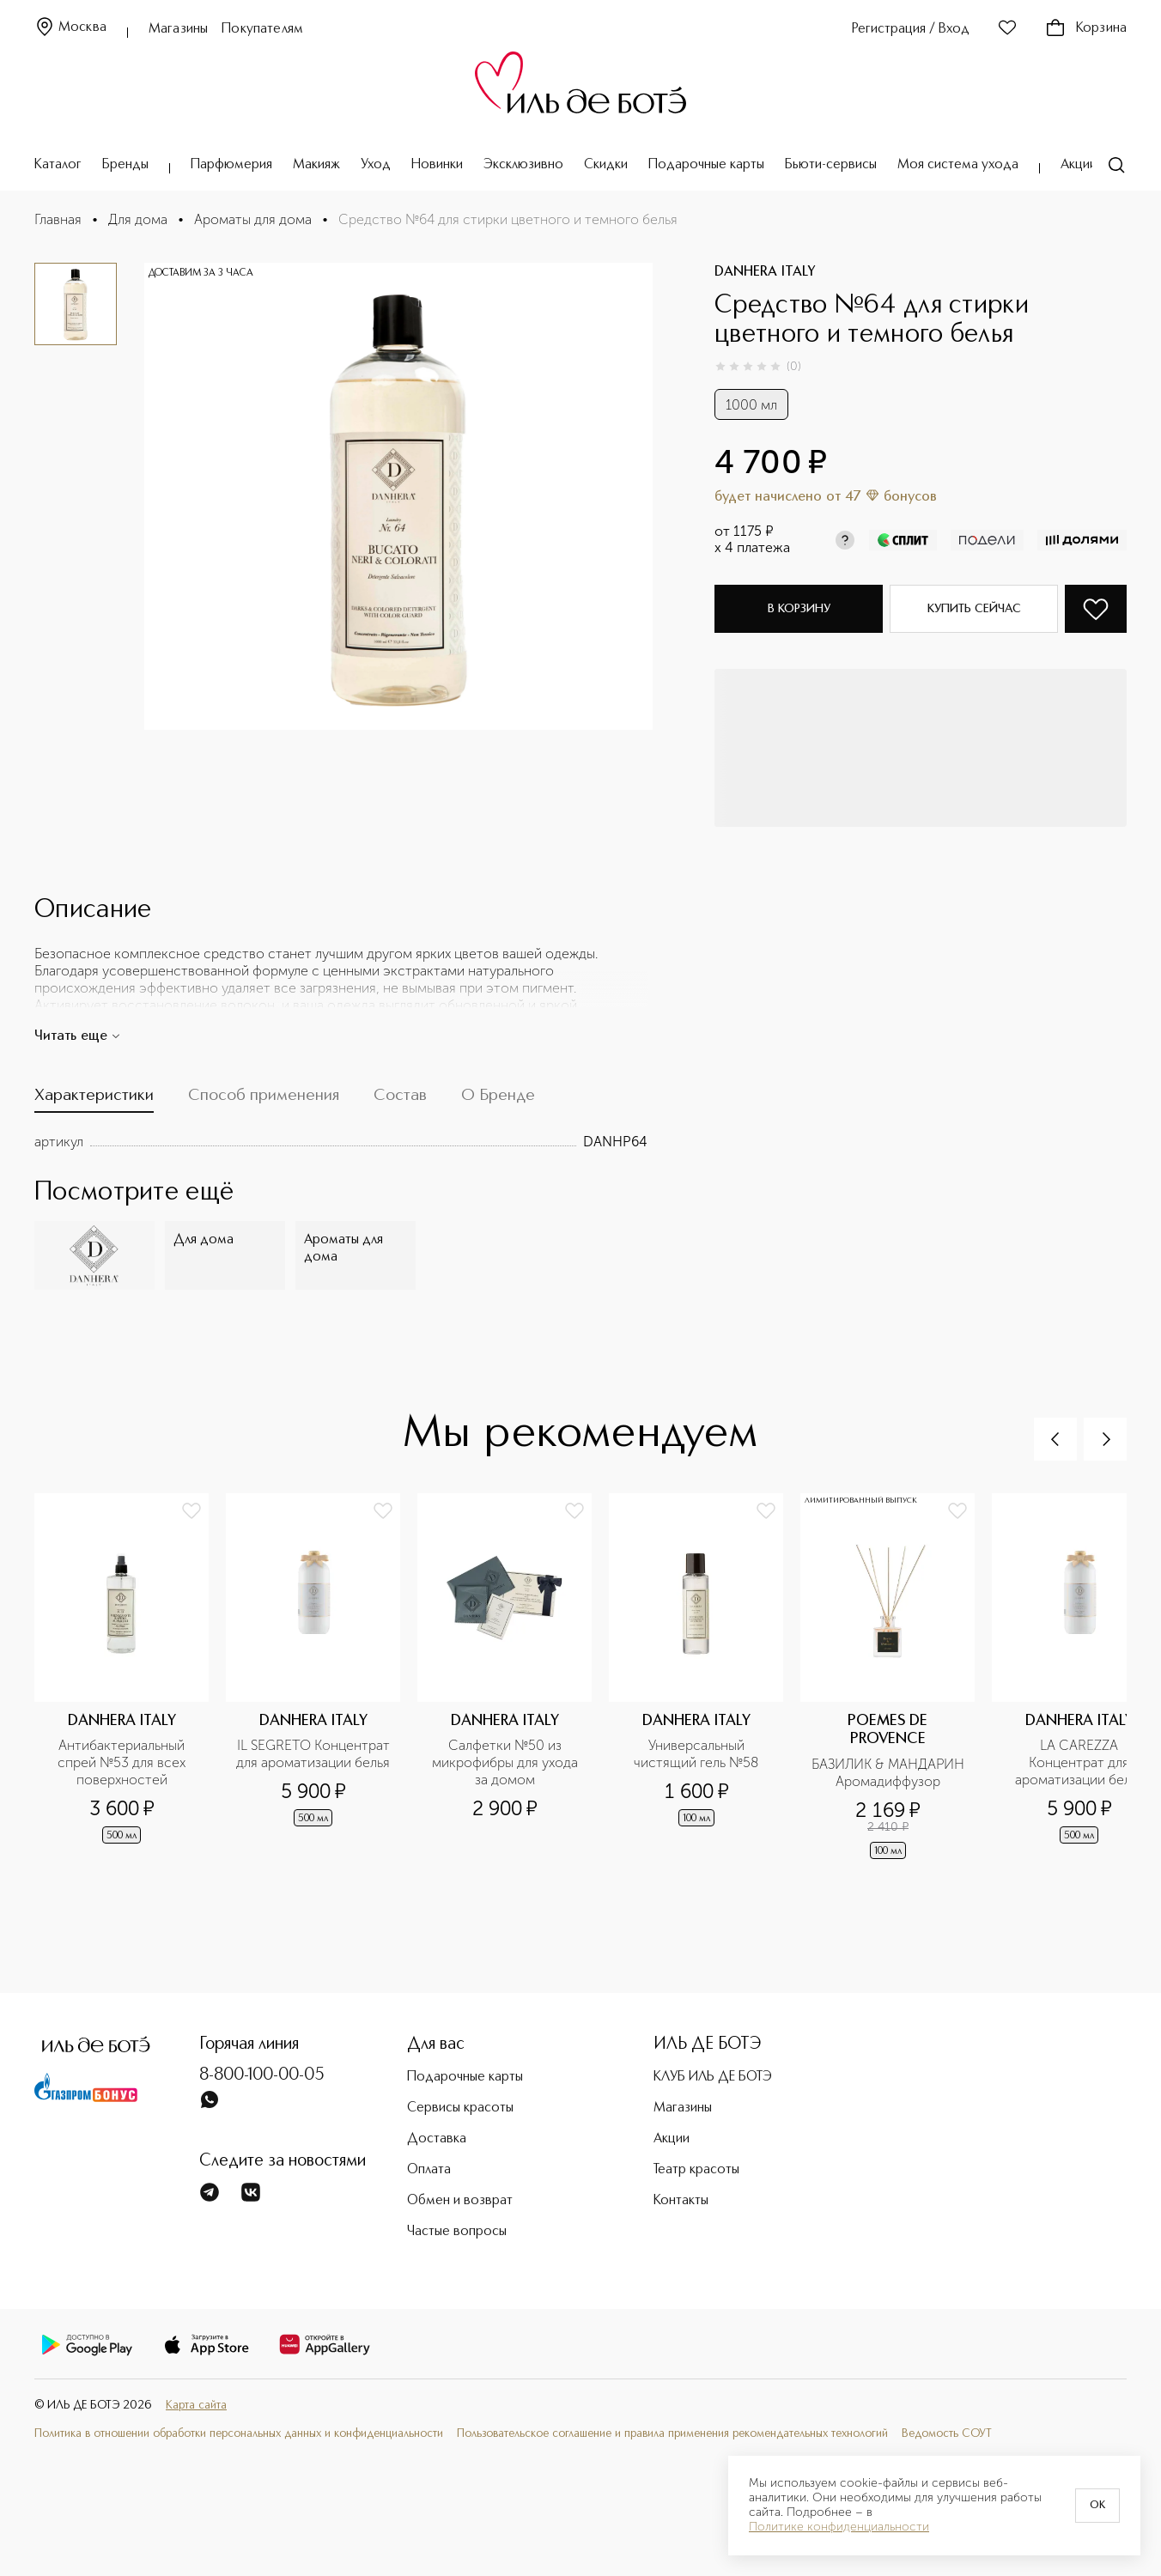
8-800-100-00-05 (262, 2075)
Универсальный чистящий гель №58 (696, 1754)
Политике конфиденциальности (839, 2527)
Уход (376, 165)
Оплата (429, 2170)
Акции (1079, 165)
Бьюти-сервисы (831, 165)
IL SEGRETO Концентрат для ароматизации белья (313, 1754)
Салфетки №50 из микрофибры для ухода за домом (506, 1762)
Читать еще (77, 1036)
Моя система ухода (957, 165)
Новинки (437, 165)
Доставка (436, 2139)
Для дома (137, 219)
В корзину (799, 609)
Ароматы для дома (253, 219)
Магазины (178, 29)
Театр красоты (696, 2170)
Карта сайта (196, 2405)
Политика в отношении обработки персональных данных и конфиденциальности (238, 2433)
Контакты (680, 2201)
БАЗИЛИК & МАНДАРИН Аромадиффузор (888, 1772)
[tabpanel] (340, 1142)
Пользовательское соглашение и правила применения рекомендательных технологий (672, 2433)
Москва (70, 28)
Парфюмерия (231, 165)
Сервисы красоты (460, 2108)
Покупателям (262, 29)
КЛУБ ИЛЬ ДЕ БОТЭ (712, 2077)
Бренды (125, 165)
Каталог (58, 165)
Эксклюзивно (523, 165)
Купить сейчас (974, 609)
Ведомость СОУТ (947, 2433)
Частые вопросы (457, 2232)
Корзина (1086, 28)
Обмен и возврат (460, 2201)
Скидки (606, 165)
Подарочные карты (706, 165)
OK (1097, 2505)
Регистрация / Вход (911, 29)
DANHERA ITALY (765, 272)
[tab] (94, 1099)
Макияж (316, 165)
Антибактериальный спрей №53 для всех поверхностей (123, 1762)
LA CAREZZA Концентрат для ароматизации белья (1079, 1762)
